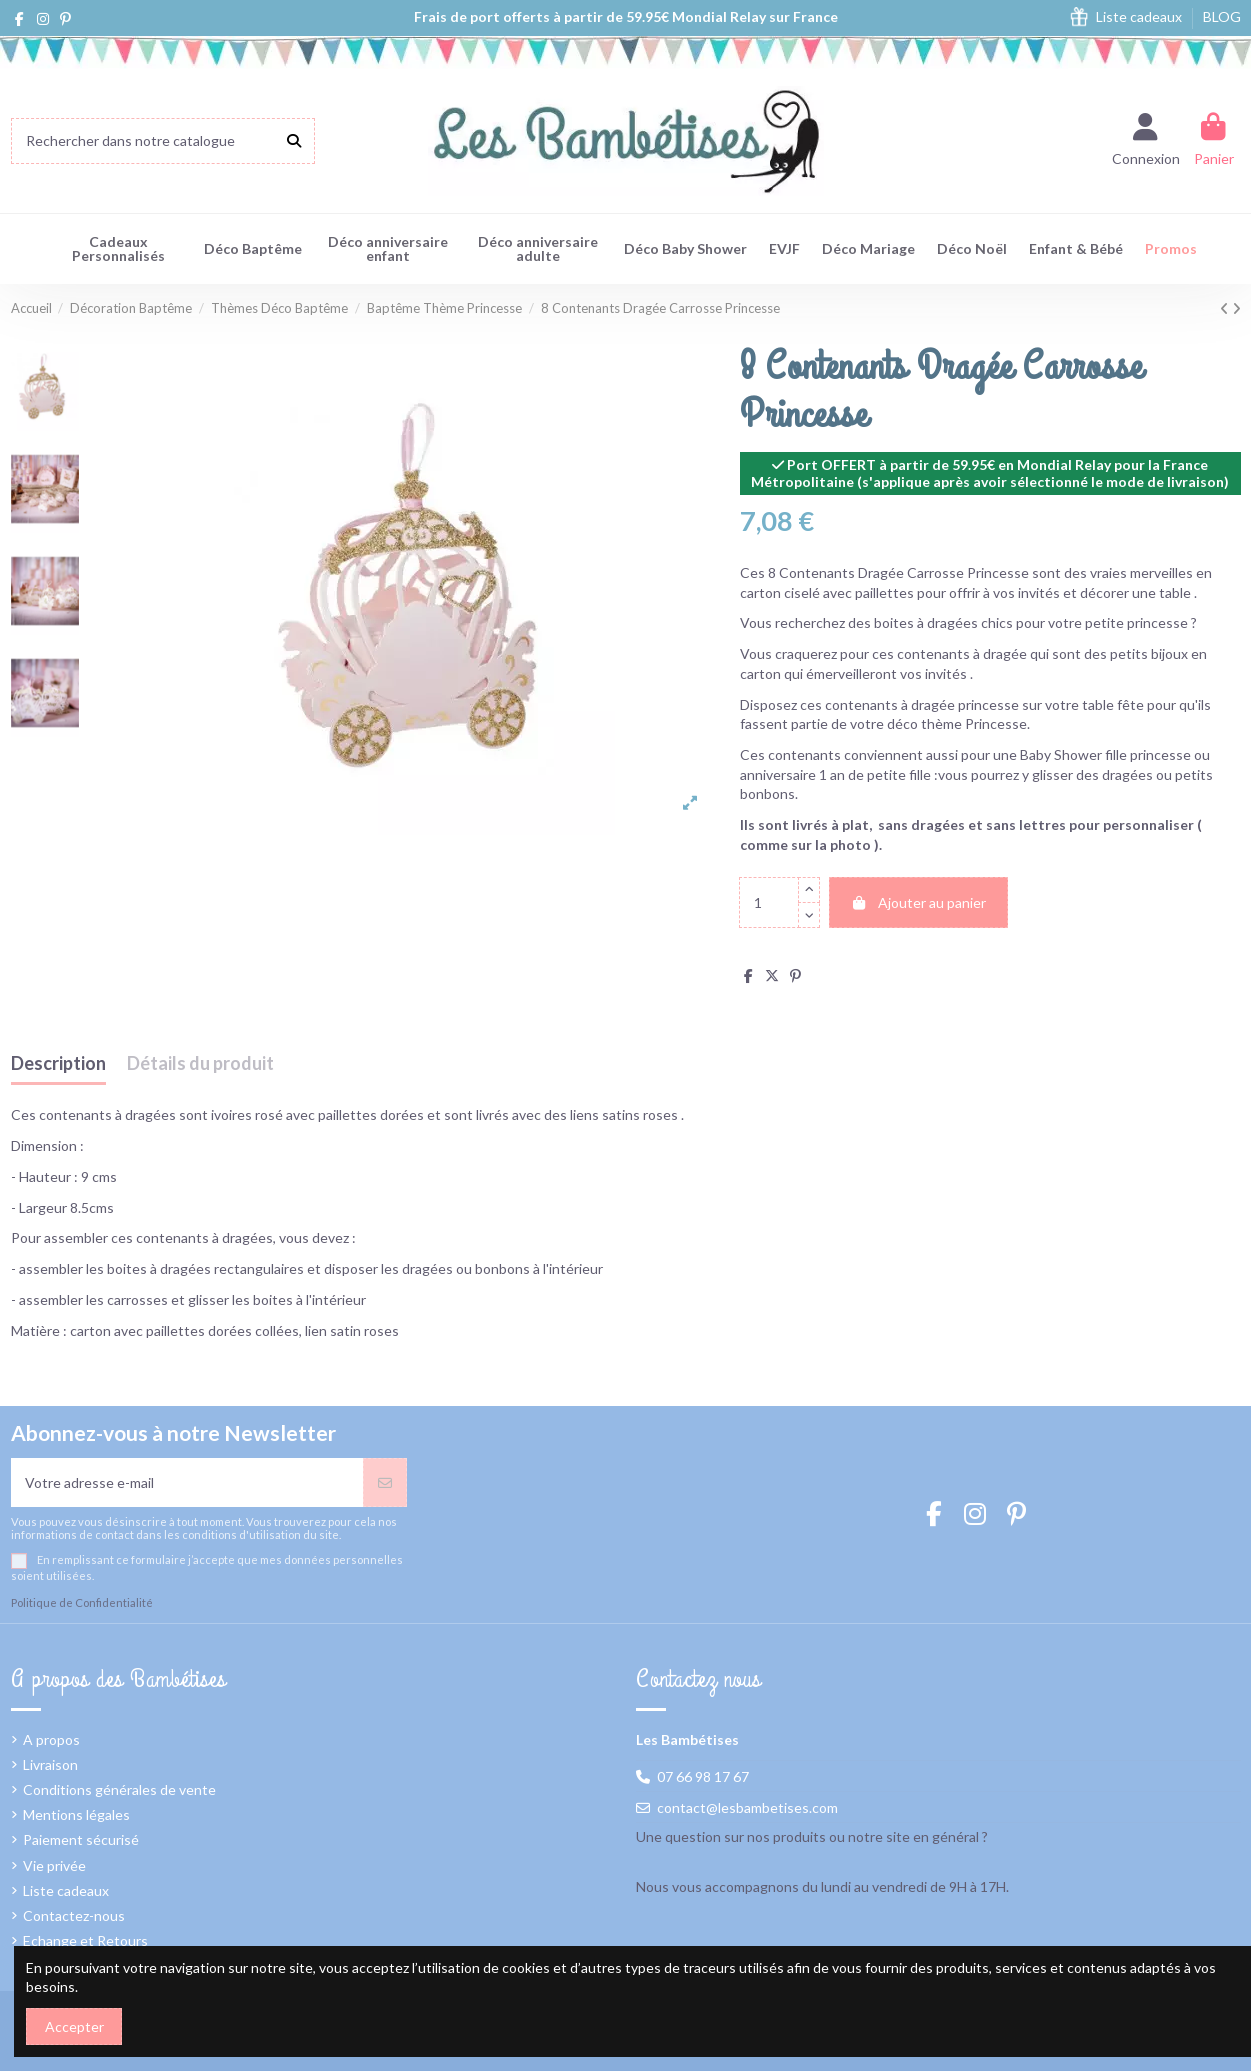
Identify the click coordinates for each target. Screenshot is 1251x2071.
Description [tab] (58, 1064)
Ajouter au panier (919, 902)
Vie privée (54, 1865)
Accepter (74, 2026)
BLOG (1222, 16)
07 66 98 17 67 (703, 1776)
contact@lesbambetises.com (747, 1807)
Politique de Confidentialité (82, 1602)
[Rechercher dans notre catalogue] (294, 140)
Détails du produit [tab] (200, 1064)
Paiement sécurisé (81, 1839)
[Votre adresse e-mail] (187, 1482)
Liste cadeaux (1140, 16)
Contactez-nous (74, 1915)
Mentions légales (76, 1814)
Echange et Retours (85, 1940)
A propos (51, 1739)
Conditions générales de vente (119, 1789)
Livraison (50, 1764)
